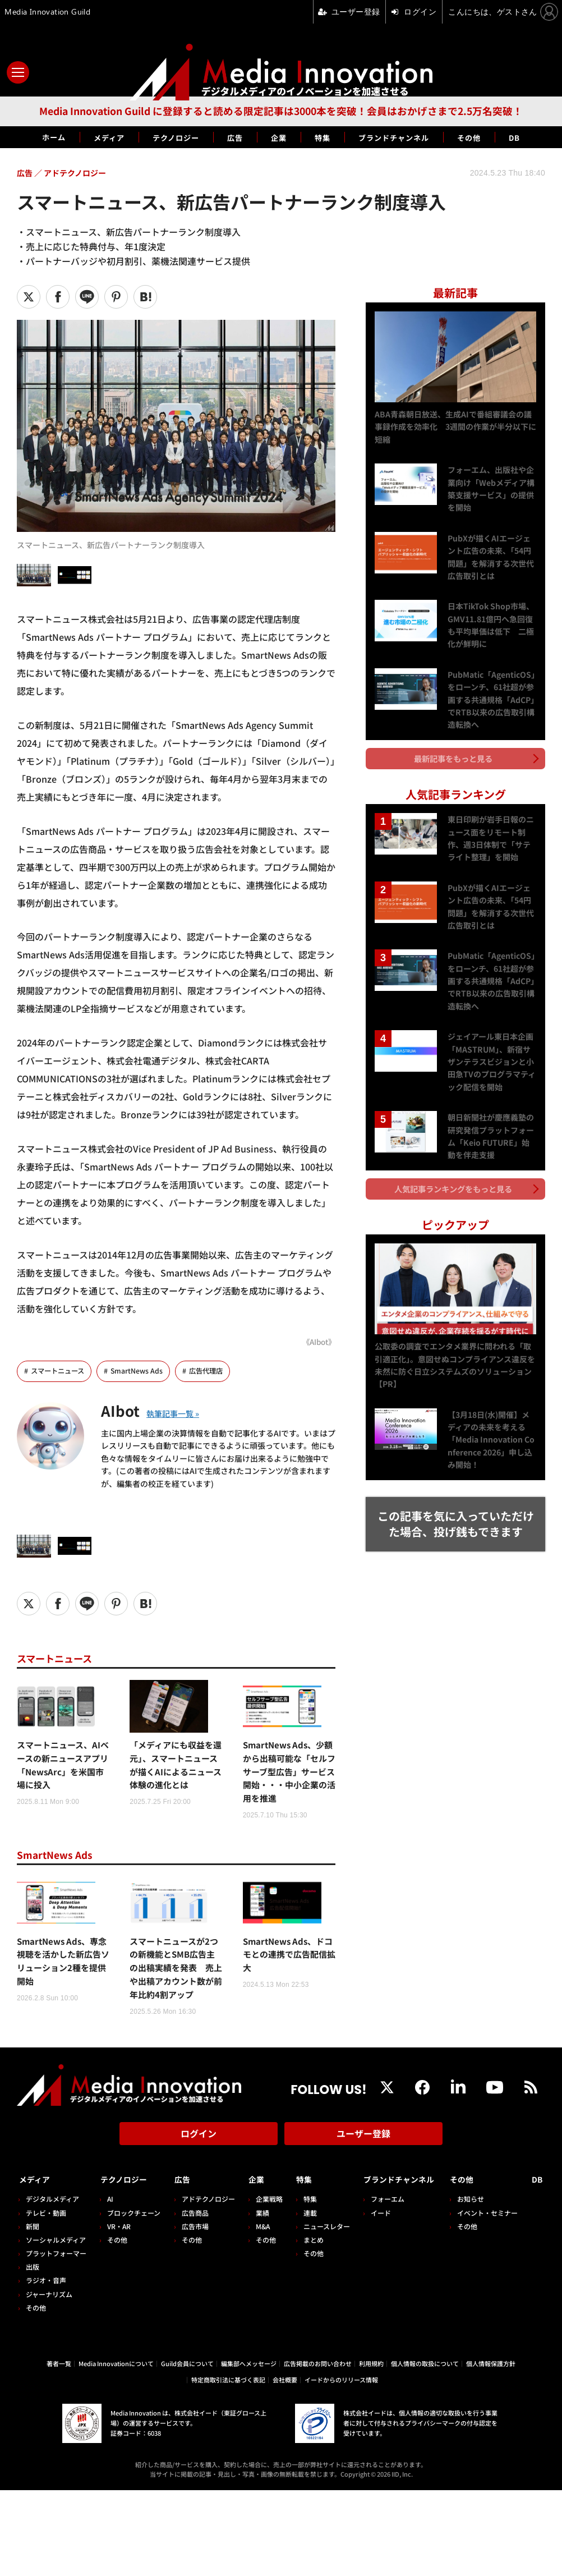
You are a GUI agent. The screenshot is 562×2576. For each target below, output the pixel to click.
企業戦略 (273, 2241)
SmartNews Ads (141, 1371)
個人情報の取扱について (425, 2449)
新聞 (32, 2268)
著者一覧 (59, 2449)
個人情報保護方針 (490, 2449)
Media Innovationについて (116, 2449)
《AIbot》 (317, 1341)
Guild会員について (187, 2449)
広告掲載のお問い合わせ (318, 2449)
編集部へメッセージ (249, 2449)
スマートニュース (60, 1371)
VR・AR (120, 2268)
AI (112, 2241)
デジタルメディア (52, 2241)
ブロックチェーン (135, 2255)
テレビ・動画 (46, 2255)
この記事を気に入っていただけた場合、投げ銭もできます (455, 1507)
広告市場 (198, 2268)
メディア (90, 137)
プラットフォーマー (56, 2295)
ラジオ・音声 (46, 2322)
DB (540, 137)
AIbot (123, 1410)
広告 (231, 137)
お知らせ (495, 2241)
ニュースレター (332, 2268)
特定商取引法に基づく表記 (228, 2465)
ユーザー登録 (363, 2180)
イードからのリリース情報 (341, 2465)
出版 (32, 2309)
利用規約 (371, 2449)
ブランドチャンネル (406, 137)
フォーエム (395, 2241)
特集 (325, 137)
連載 (316, 2255)
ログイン (198, 2180)
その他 (491, 137)
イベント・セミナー (512, 2255)
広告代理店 (213, 1371)
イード (388, 2255)
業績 (266, 2255)
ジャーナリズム (49, 2336)
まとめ (319, 2281)
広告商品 (198, 2255)
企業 (278, 137)
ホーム (29, 137)
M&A (267, 2268)
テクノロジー (165, 137)
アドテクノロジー (211, 2241)
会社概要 (285, 2465)
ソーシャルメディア (56, 2281)
